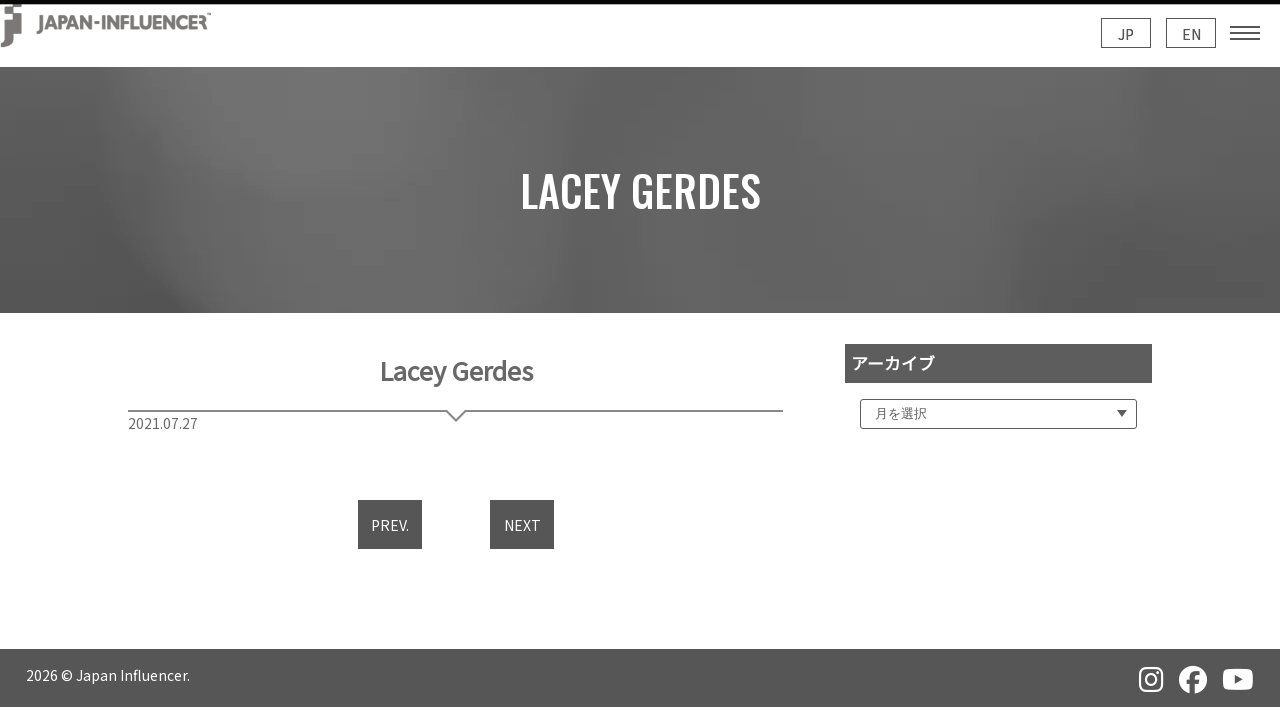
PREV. (390, 525)
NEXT (522, 525)
